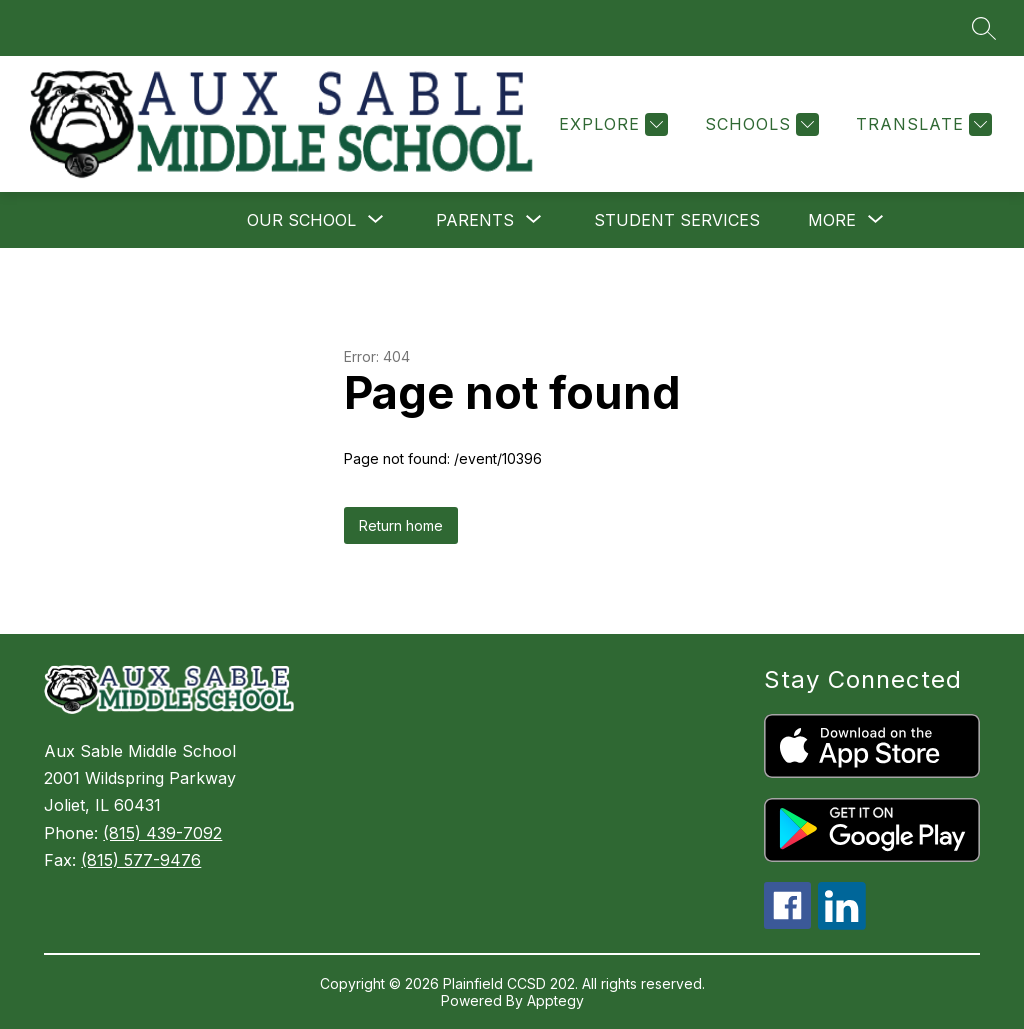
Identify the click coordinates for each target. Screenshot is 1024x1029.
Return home (401, 525)
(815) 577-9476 (141, 860)
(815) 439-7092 (162, 833)
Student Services (677, 220)
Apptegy (555, 1000)
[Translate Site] (921, 124)
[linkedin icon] (842, 924)
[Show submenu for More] (832, 220)
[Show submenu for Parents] (475, 220)
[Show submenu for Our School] (301, 220)
